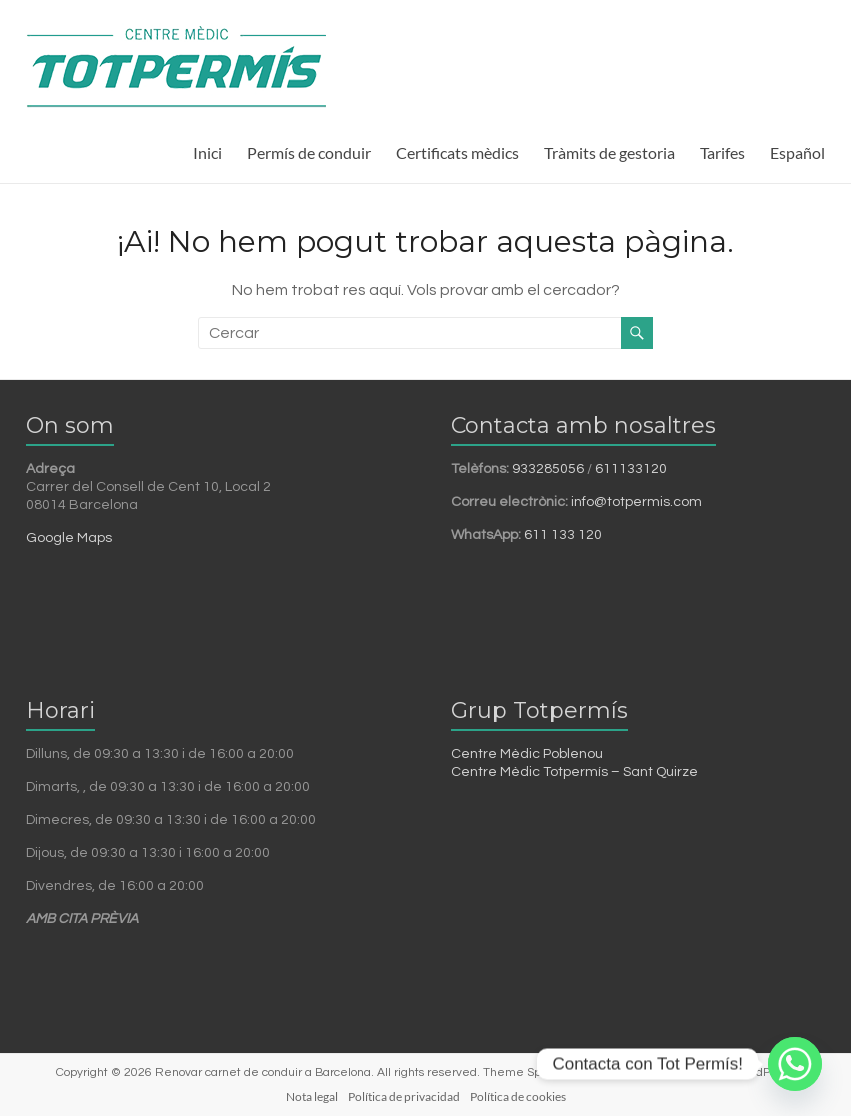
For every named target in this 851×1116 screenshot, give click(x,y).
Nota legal (312, 1096)
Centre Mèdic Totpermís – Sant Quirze (574, 772)
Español (797, 152)
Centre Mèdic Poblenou (527, 754)
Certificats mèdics (457, 152)
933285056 (548, 469)
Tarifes (722, 152)
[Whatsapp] (795, 1064)
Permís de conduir (309, 152)
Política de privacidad (404, 1096)
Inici (207, 152)
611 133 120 (563, 535)
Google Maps (69, 538)
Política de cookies (518, 1096)
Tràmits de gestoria (609, 152)
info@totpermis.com (636, 502)
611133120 (631, 469)
